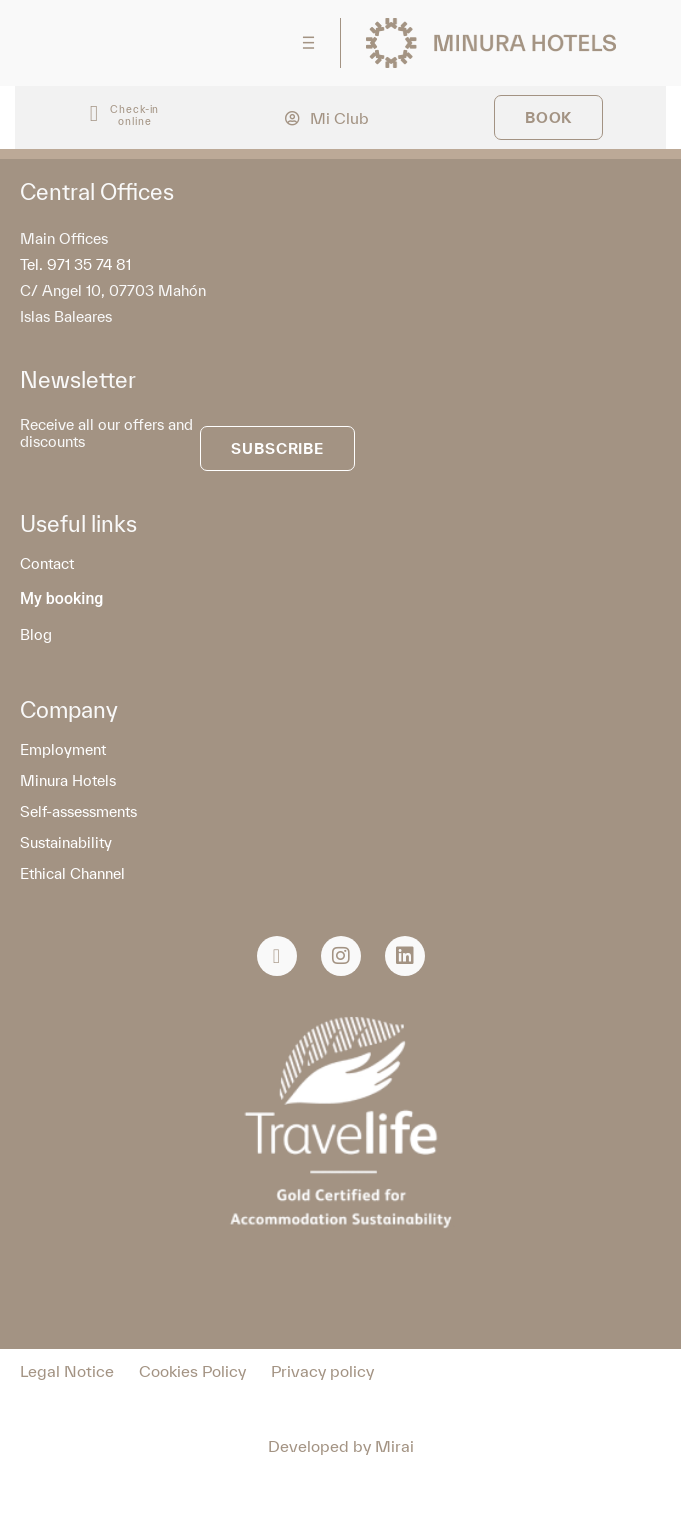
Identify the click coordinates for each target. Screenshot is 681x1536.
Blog (36, 634)
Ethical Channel (72, 873)
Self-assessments (78, 811)
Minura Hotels (68, 780)
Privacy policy (322, 1371)
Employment (63, 749)
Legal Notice (67, 1371)
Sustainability (66, 842)
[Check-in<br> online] (94, 114)
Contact (47, 563)
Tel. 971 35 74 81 (75, 264)
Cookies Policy (192, 1371)
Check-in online (134, 115)
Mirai (394, 1446)
